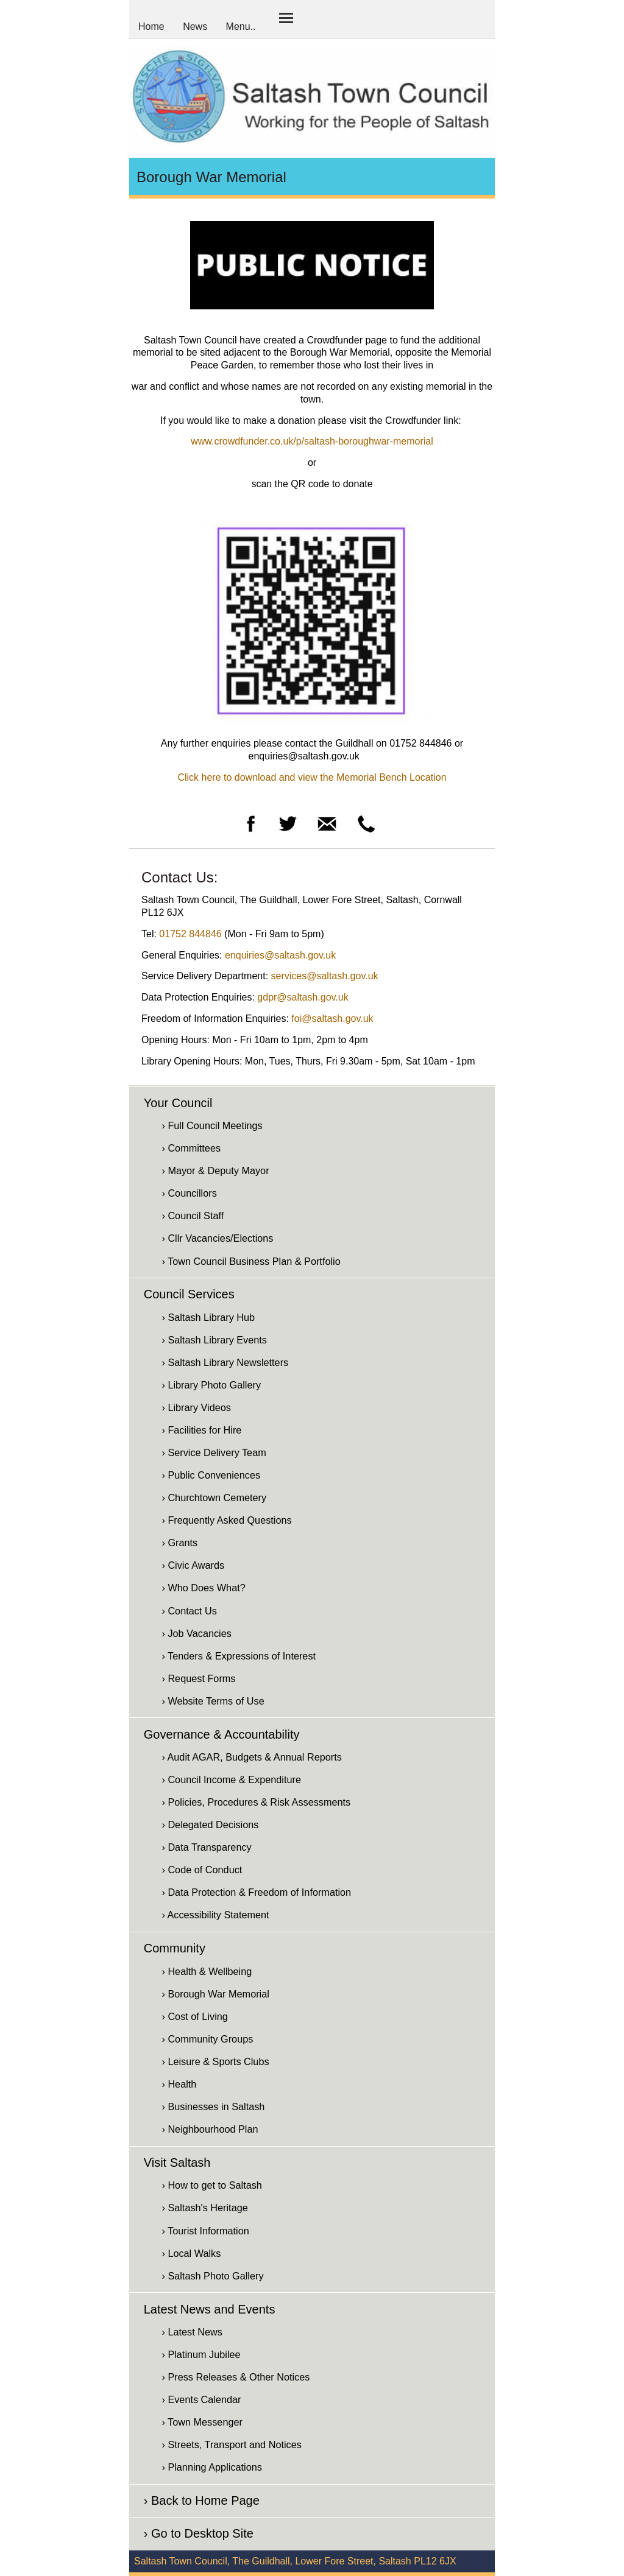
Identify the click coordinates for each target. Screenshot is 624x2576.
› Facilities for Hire (201, 1429)
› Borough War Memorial (215, 1993)
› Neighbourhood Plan (209, 2129)
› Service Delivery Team (213, 1452)
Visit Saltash (177, 2162)
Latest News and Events (209, 2309)
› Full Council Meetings (211, 1125)
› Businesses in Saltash (212, 2106)
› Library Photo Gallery (211, 1384)
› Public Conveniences (210, 1474)
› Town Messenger (201, 2421)
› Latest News (191, 2331)
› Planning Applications (211, 2467)
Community (174, 1948)
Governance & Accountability (222, 1734)
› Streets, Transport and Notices (231, 2444)
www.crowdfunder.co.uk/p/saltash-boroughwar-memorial (312, 441)
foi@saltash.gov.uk (332, 1018)
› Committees (191, 1147)
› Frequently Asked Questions (226, 1520)
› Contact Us (188, 1610)
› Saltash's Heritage (204, 2207)
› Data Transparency (206, 1847)
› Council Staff (192, 1215)
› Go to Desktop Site (199, 2533)
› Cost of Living (194, 2016)
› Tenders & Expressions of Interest (238, 1655)
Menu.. (241, 26)
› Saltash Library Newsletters (224, 1362)
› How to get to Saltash (211, 2185)
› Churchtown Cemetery (213, 1497)
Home (151, 26)
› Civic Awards (192, 1565)
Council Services (189, 1294)
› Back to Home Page (202, 2500)
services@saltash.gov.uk (324, 976)
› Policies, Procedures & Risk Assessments (255, 1802)
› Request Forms (198, 1678)
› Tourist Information (205, 2230)
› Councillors (188, 1193)
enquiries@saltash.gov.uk (280, 955)
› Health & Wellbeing (206, 1971)
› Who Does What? (203, 1587)
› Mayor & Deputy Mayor (215, 1170)
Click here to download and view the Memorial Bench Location (311, 777)
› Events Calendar (201, 2399)
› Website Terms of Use (212, 1700)
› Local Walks (191, 2253)
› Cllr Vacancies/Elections (217, 1238)
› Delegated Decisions (209, 1824)
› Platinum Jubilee (200, 2354)
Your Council (178, 1103)
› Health (178, 2083)
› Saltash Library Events (214, 1339)
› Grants (179, 1542)
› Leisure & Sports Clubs (215, 2061)
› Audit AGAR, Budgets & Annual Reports (251, 1756)
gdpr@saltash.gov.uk (302, 997)
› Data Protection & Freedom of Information (256, 1892)
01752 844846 (190, 934)
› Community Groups (207, 2038)
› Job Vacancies (196, 1633)
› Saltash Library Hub (208, 1317)
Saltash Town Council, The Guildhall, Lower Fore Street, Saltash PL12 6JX (295, 2561)
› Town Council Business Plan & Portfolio (250, 1261)
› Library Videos (196, 1407)
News (195, 26)
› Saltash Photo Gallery (212, 2275)
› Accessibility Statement (215, 1914)
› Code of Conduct (201, 1869)
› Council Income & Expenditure (231, 1779)
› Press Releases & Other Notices (235, 2376)
